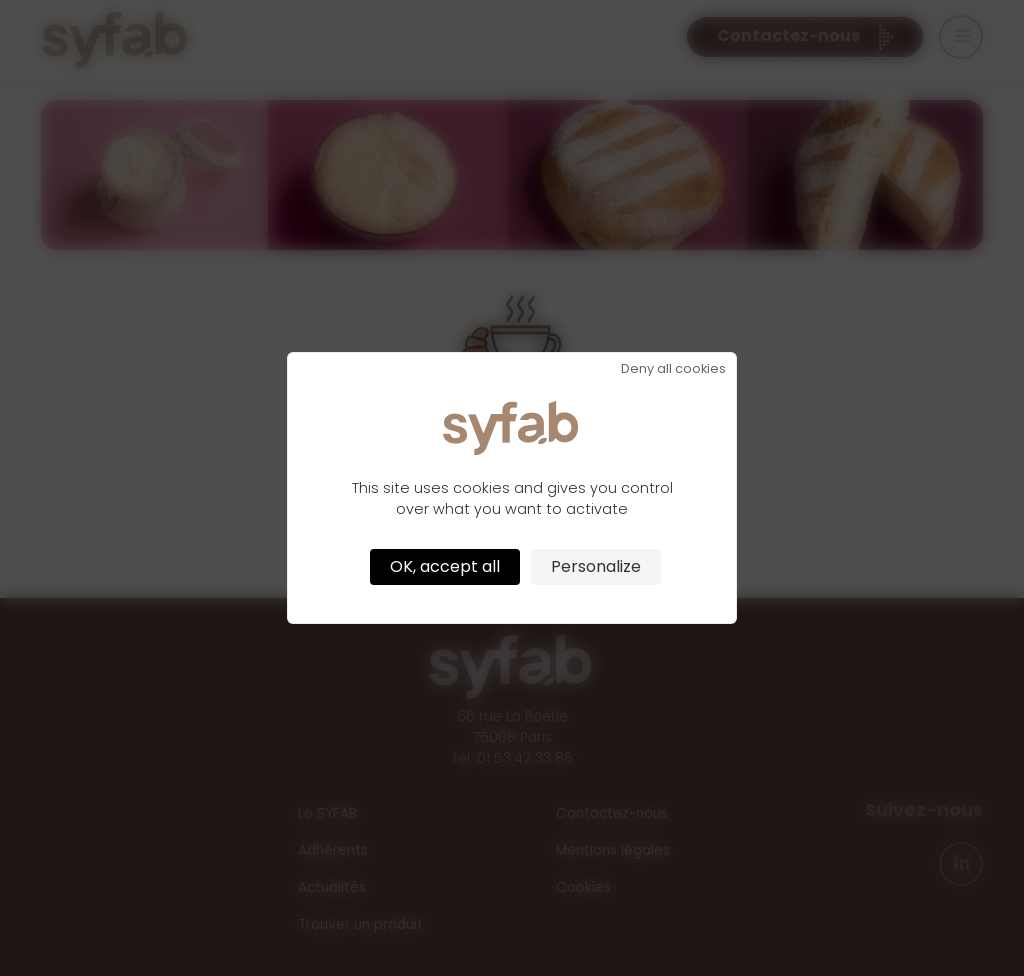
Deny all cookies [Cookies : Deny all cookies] (673, 369)
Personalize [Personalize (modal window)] (596, 566)
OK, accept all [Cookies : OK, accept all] (445, 566)
